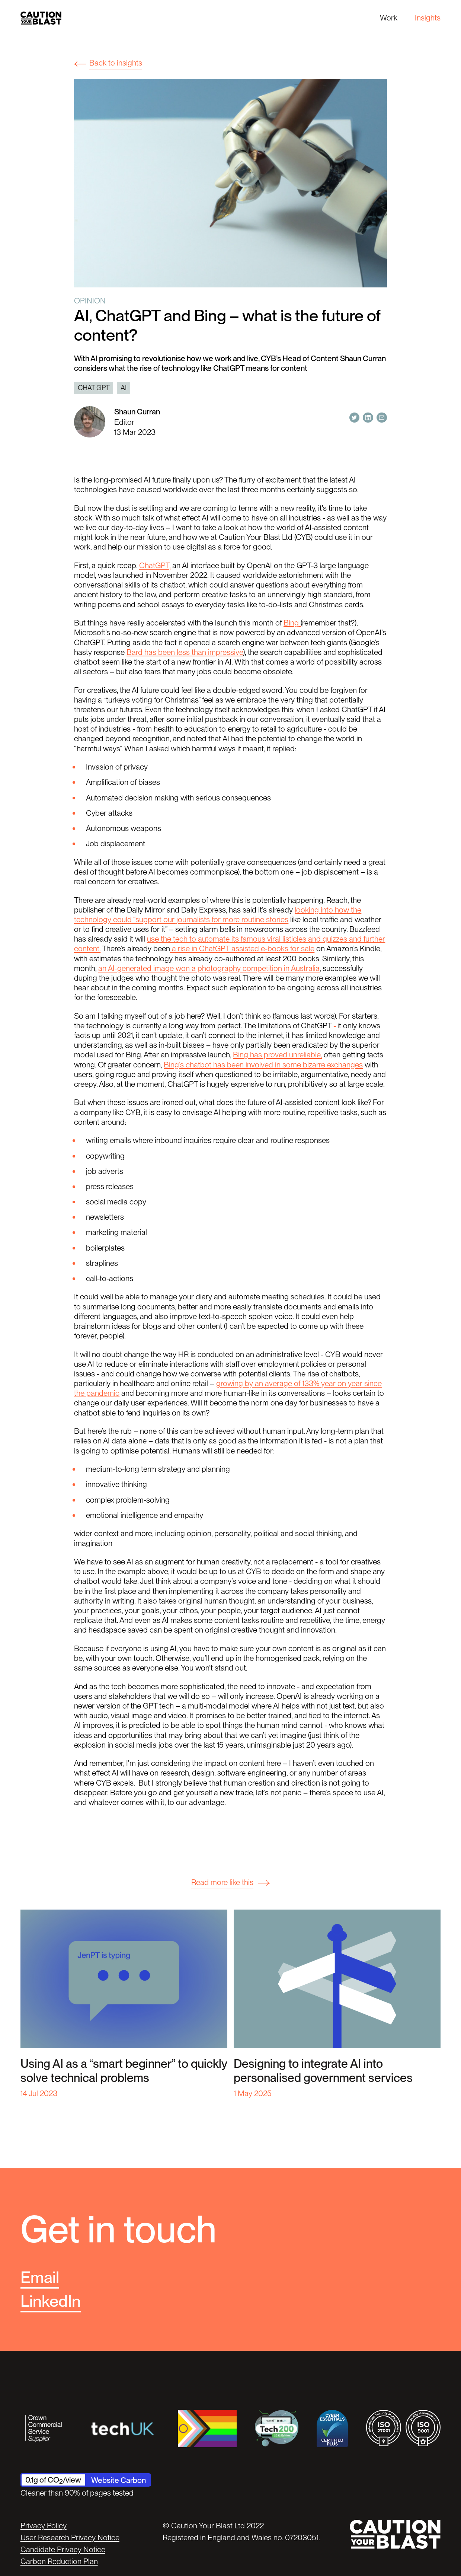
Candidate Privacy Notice (62, 2549)
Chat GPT (94, 387)
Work (388, 17)
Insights (428, 17)
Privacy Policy (43, 2525)
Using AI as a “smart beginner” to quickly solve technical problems (123, 2070)
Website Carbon (118, 2480)
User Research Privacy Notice (69, 2537)
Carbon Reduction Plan (59, 2561)
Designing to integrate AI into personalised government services (323, 2070)
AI (124, 387)
